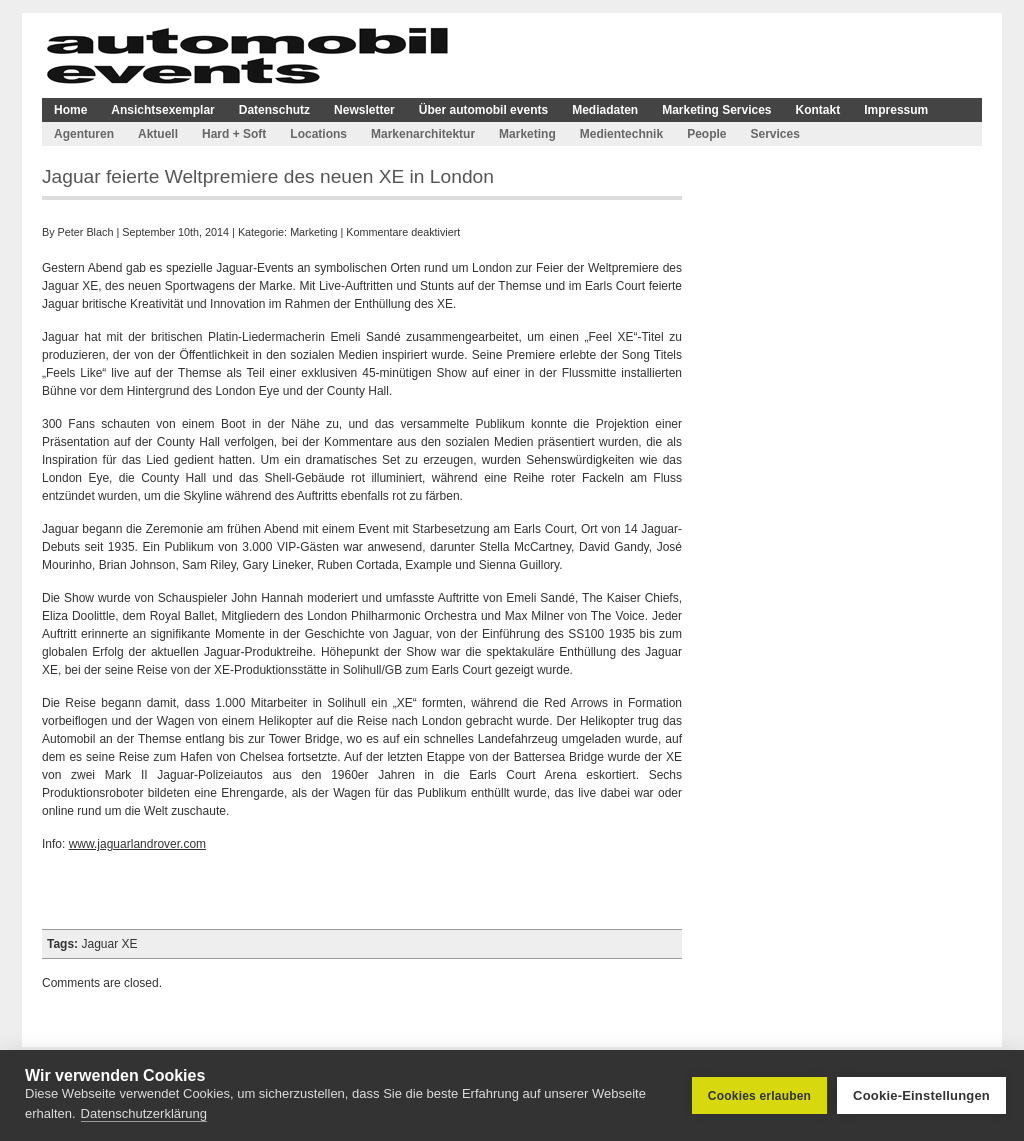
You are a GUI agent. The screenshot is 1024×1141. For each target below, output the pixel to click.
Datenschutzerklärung (144, 1113)
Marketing (527, 134)
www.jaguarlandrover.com (137, 844)
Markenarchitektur (423, 134)
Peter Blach (86, 232)
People (706, 134)
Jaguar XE (109, 944)
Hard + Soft (234, 134)
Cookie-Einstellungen (921, 1095)
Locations (318, 134)
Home (70, 110)
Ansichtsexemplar (162, 110)
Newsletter (364, 110)
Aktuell (158, 134)
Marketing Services (716, 110)
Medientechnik (621, 134)
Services (774, 134)
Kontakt (818, 110)
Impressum (896, 110)
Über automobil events (483, 110)
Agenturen (84, 134)
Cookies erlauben (759, 1096)
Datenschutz (274, 110)
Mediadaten (605, 110)
